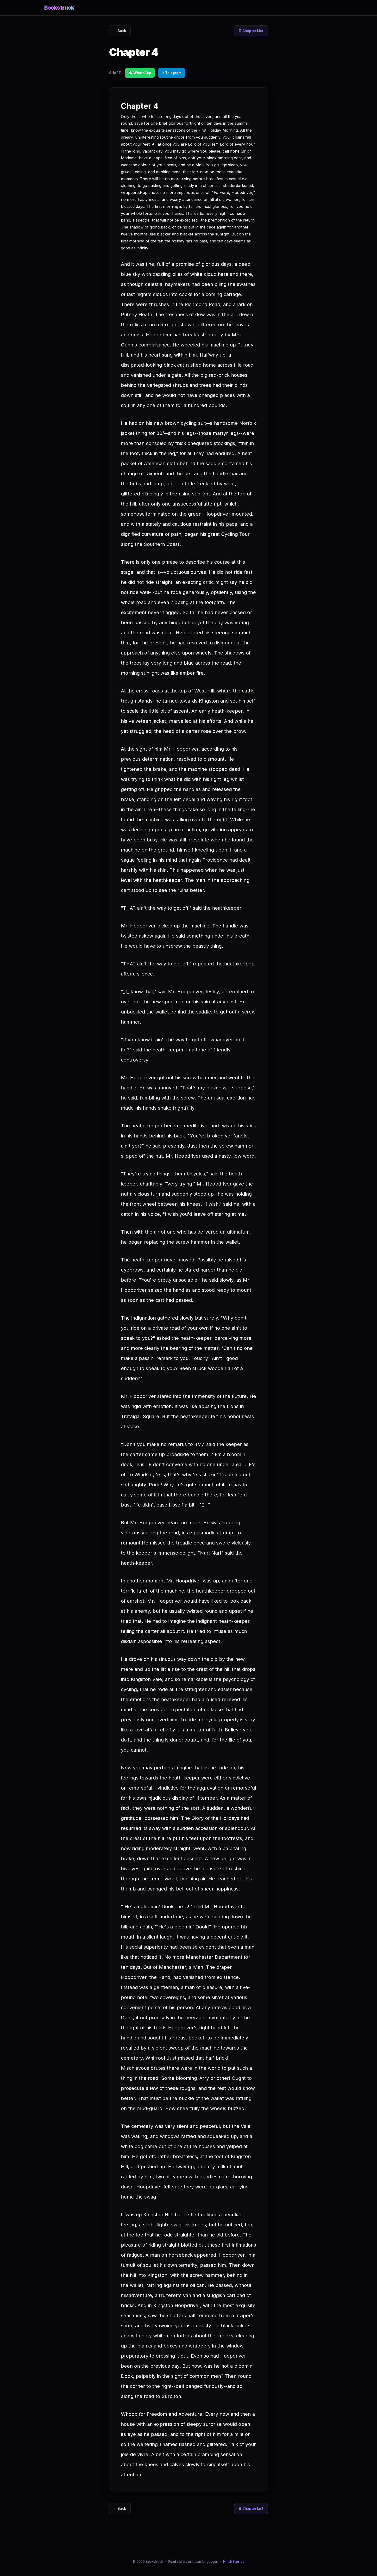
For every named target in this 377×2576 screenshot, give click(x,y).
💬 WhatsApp (140, 73)
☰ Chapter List (251, 31)
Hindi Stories (234, 2562)
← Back (120, 31)
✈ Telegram (171, 73)
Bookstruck (59, 7)
